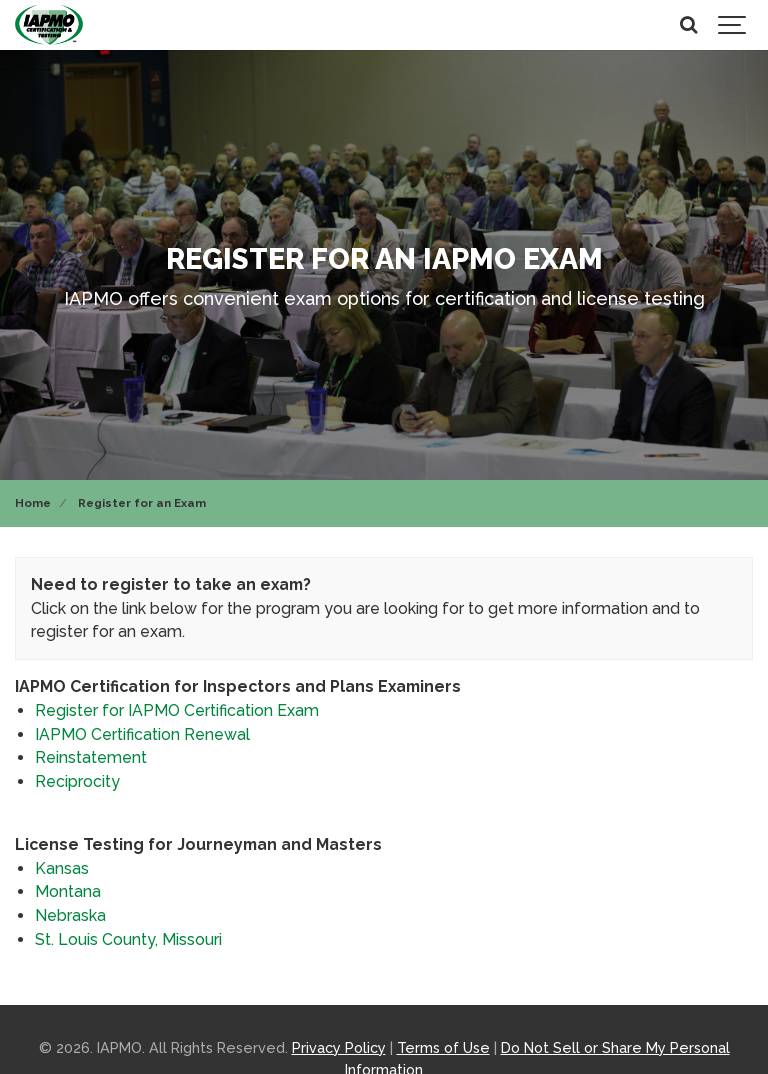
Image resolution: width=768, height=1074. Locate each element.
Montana (68, 891)
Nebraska (70, 915)
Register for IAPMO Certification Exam (177, 710)
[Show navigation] (733, 25)
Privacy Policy (339, 1047)
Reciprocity (77, 781)
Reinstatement (91, 757)
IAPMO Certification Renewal (142, 734)
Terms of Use (443, 1047)
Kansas (62, 868)
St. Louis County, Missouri (128, 939)
